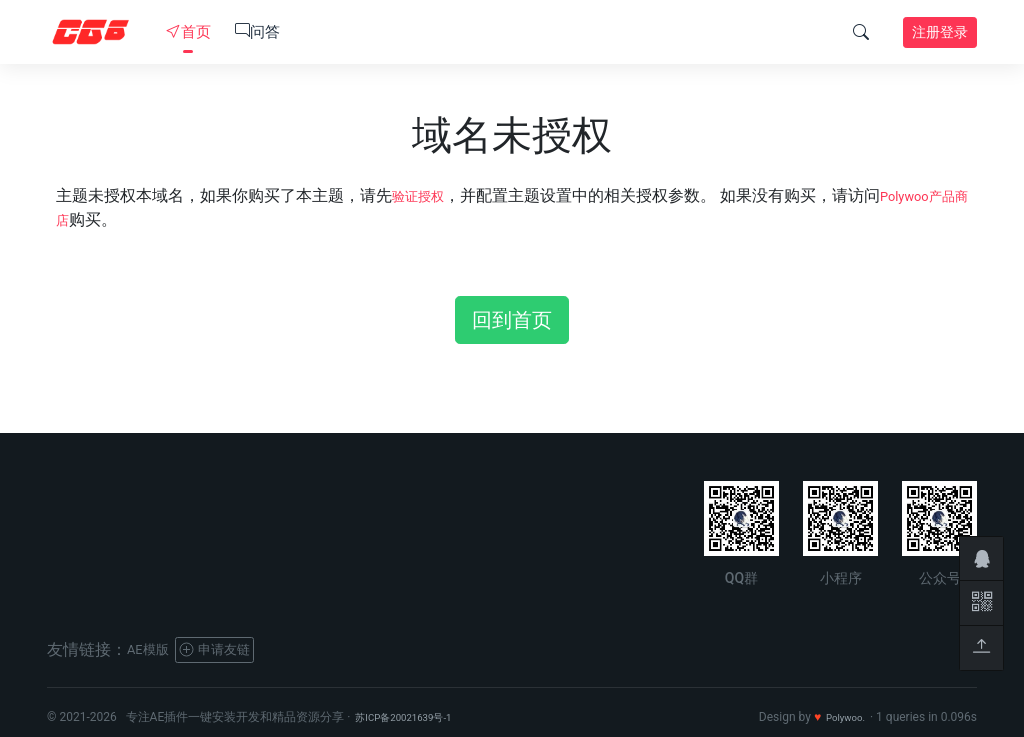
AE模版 (153, 649)
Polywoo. (840, 717)
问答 (257, 32)
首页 (188, 32)
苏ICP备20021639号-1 (414, 717)
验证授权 (424, 195)
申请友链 (233, 649)
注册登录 (940, 32)
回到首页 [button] (512, 320)
